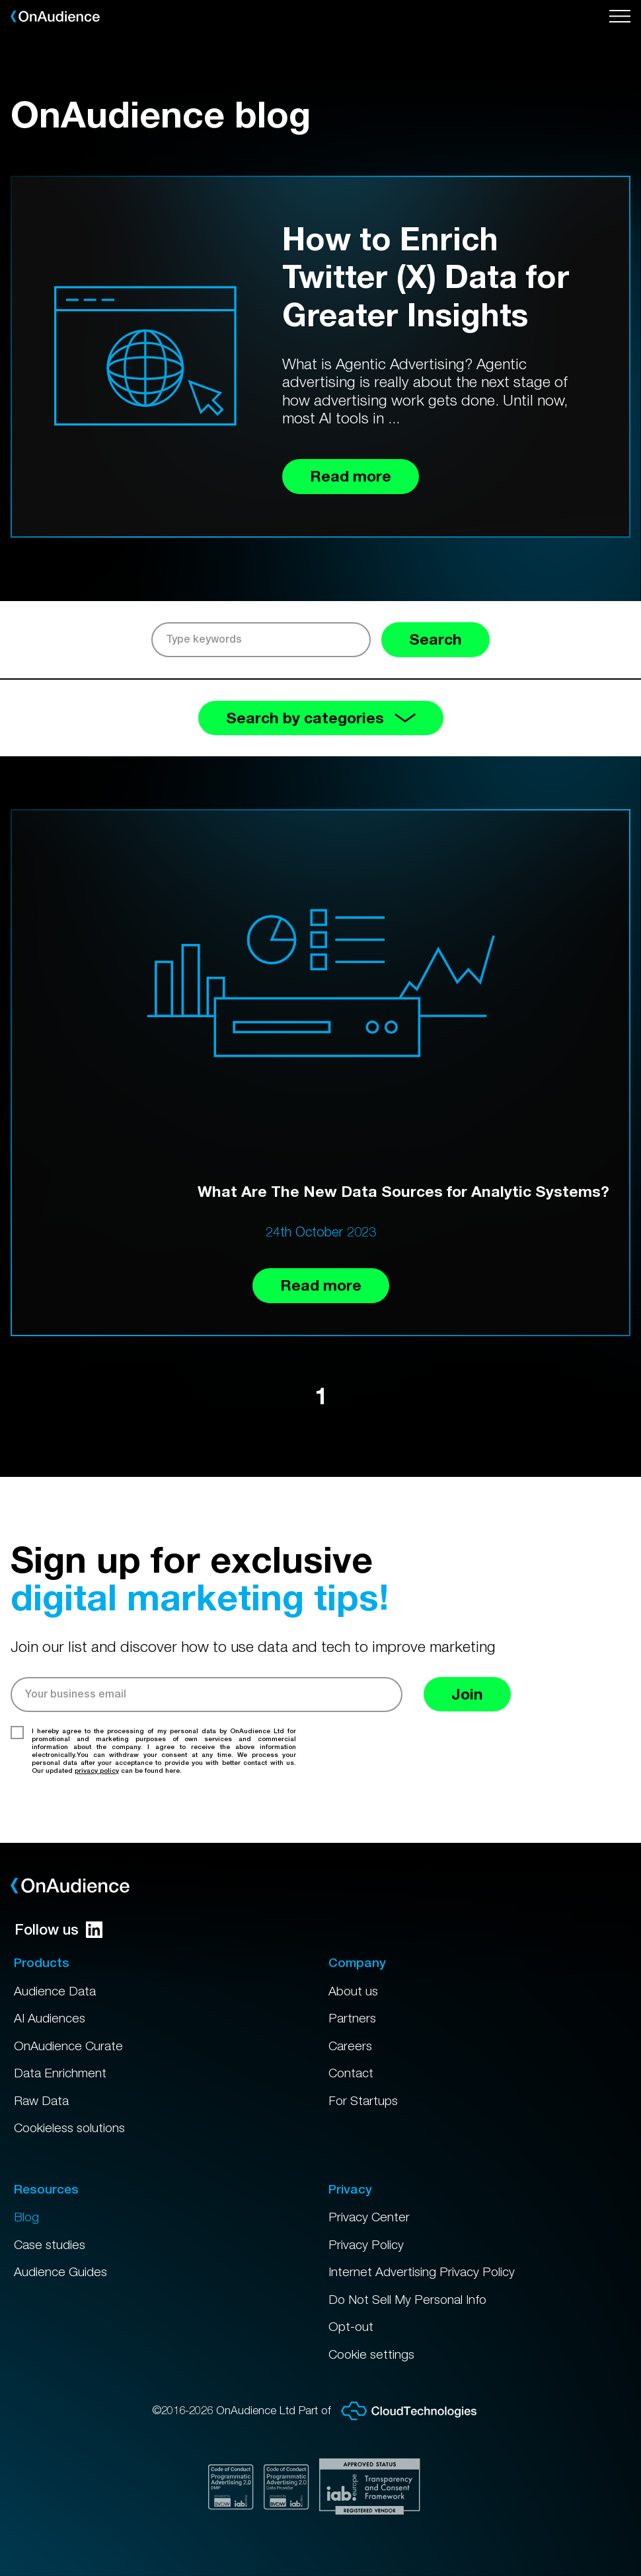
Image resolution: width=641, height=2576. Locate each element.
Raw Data (41, 2100)
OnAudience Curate (68, 2045)
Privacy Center (369, 2216)
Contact (350, 2072)
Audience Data (55, 1991)
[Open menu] (619, 16)
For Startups (363, 2100)
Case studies (49, 2244)
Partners (352, 2018)
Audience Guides (60, 2271)
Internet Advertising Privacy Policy (421, 2271)
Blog (26, 2216)
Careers (350, 2045)
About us (353, 1991)
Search (435, 639)
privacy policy (97, 1770)
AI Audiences (49, 2018)
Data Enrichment (60, 2072)
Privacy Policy (366, 2244)
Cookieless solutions (69, 2127)
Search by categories (321, 718)
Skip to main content (0, 0)
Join (467, 1694)
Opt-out (350, 2326)
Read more (320, 1285)
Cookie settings (371, 2354)
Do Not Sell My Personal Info (407, 2299)
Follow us (58, 1929)
